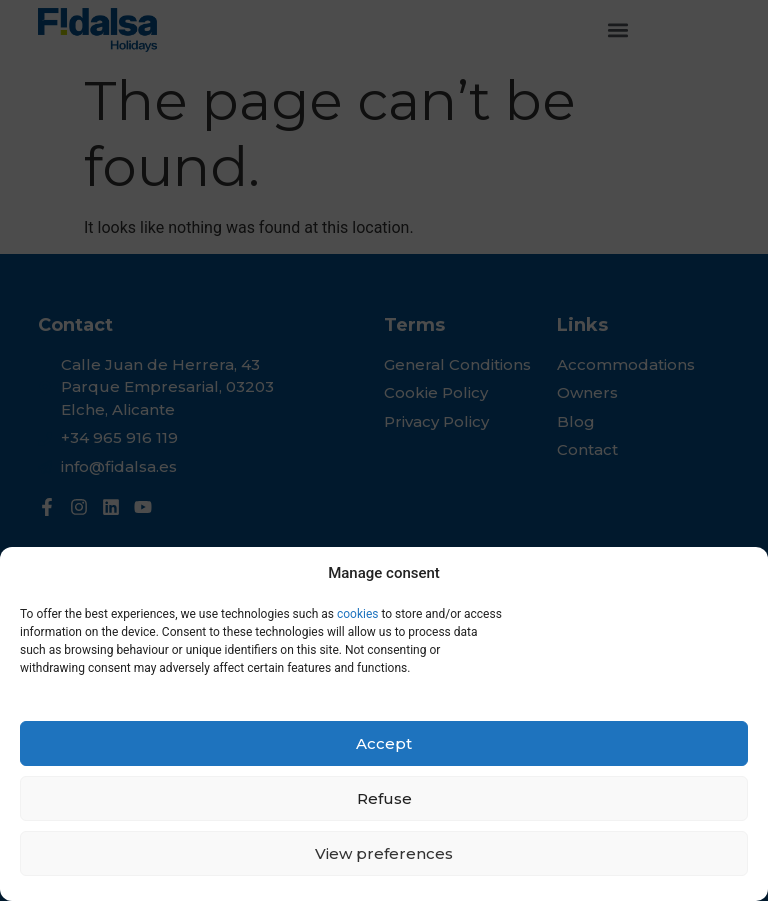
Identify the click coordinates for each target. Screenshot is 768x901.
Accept (384, 743)
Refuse (384, 798)
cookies (356, 614)
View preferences (384, 853)
